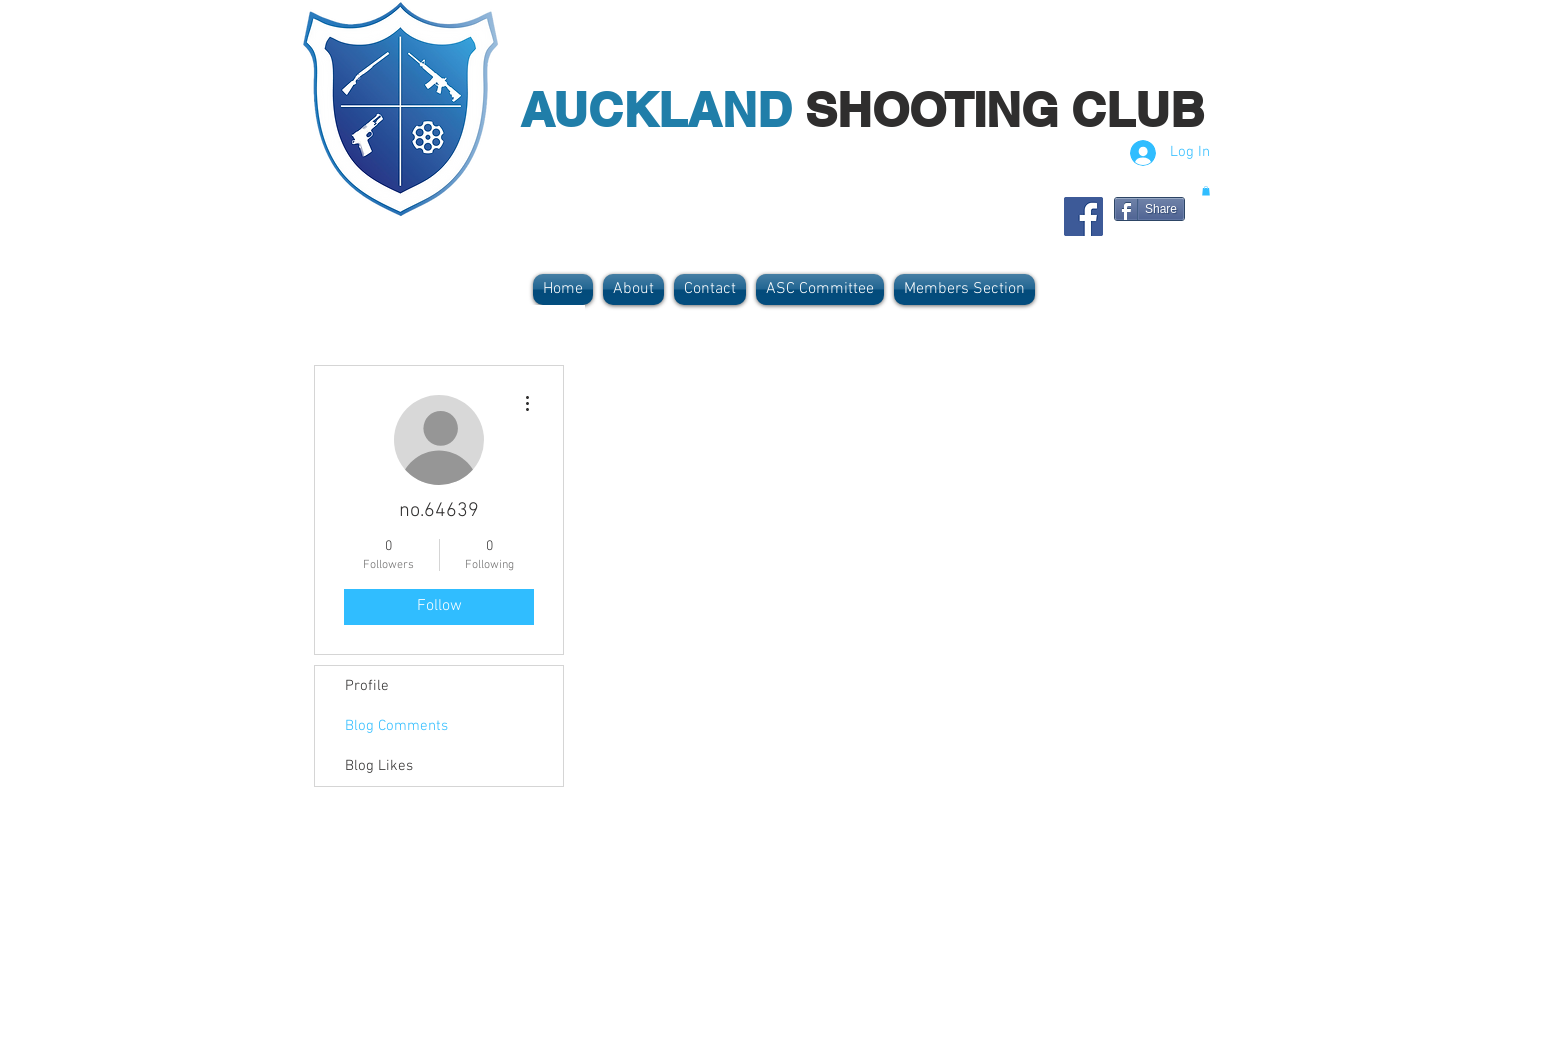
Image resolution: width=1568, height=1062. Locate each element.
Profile (367, 686)
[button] (1206, 191)
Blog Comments (396, 726)
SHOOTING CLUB (1005, 109)
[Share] (1149, 209)
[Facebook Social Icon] (1083, 216)
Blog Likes (379, 766)
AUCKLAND (662, 109)
